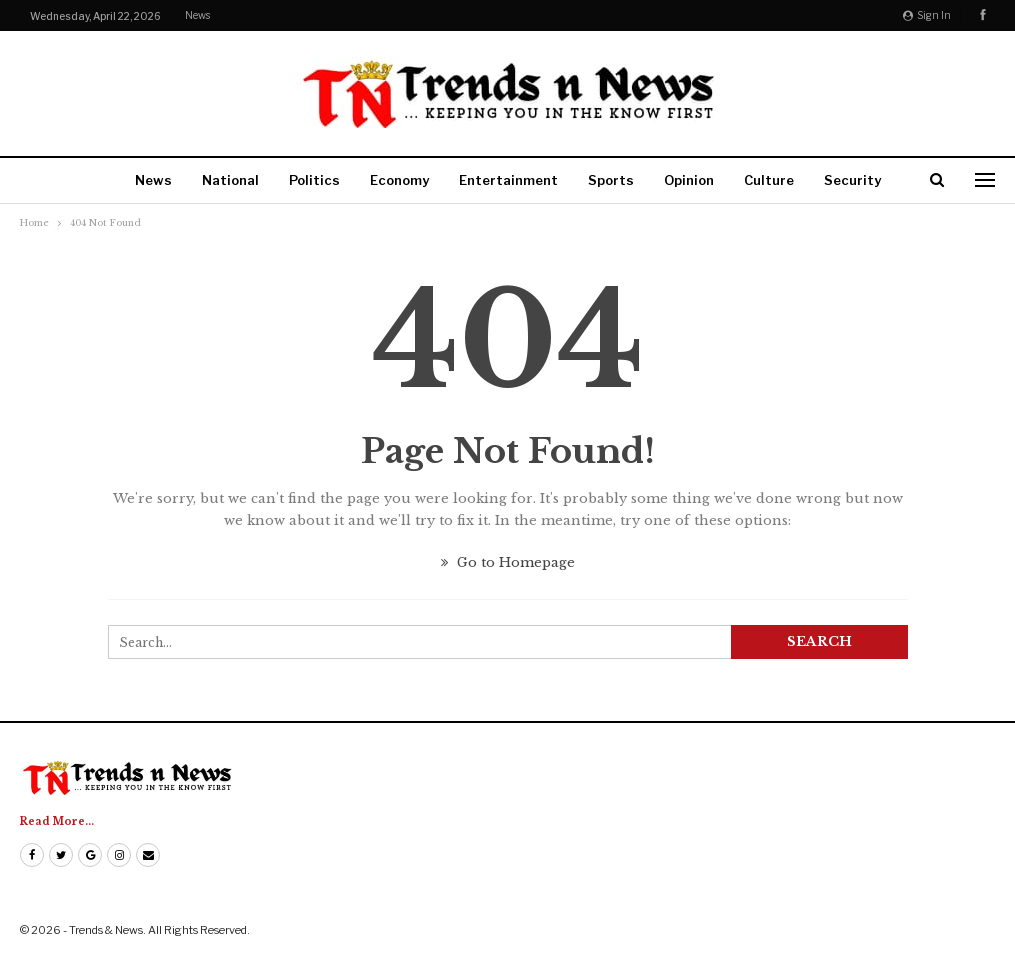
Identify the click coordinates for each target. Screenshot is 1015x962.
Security (852, 180)
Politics (314, 180)
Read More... (57, 821)
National (230, 180)
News (197, 15)
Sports (611, 180)
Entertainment (508, 180)
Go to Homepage (508, 562)
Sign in (927, 15)
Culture (769, 180)
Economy (399, 180)
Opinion (689, 180)
